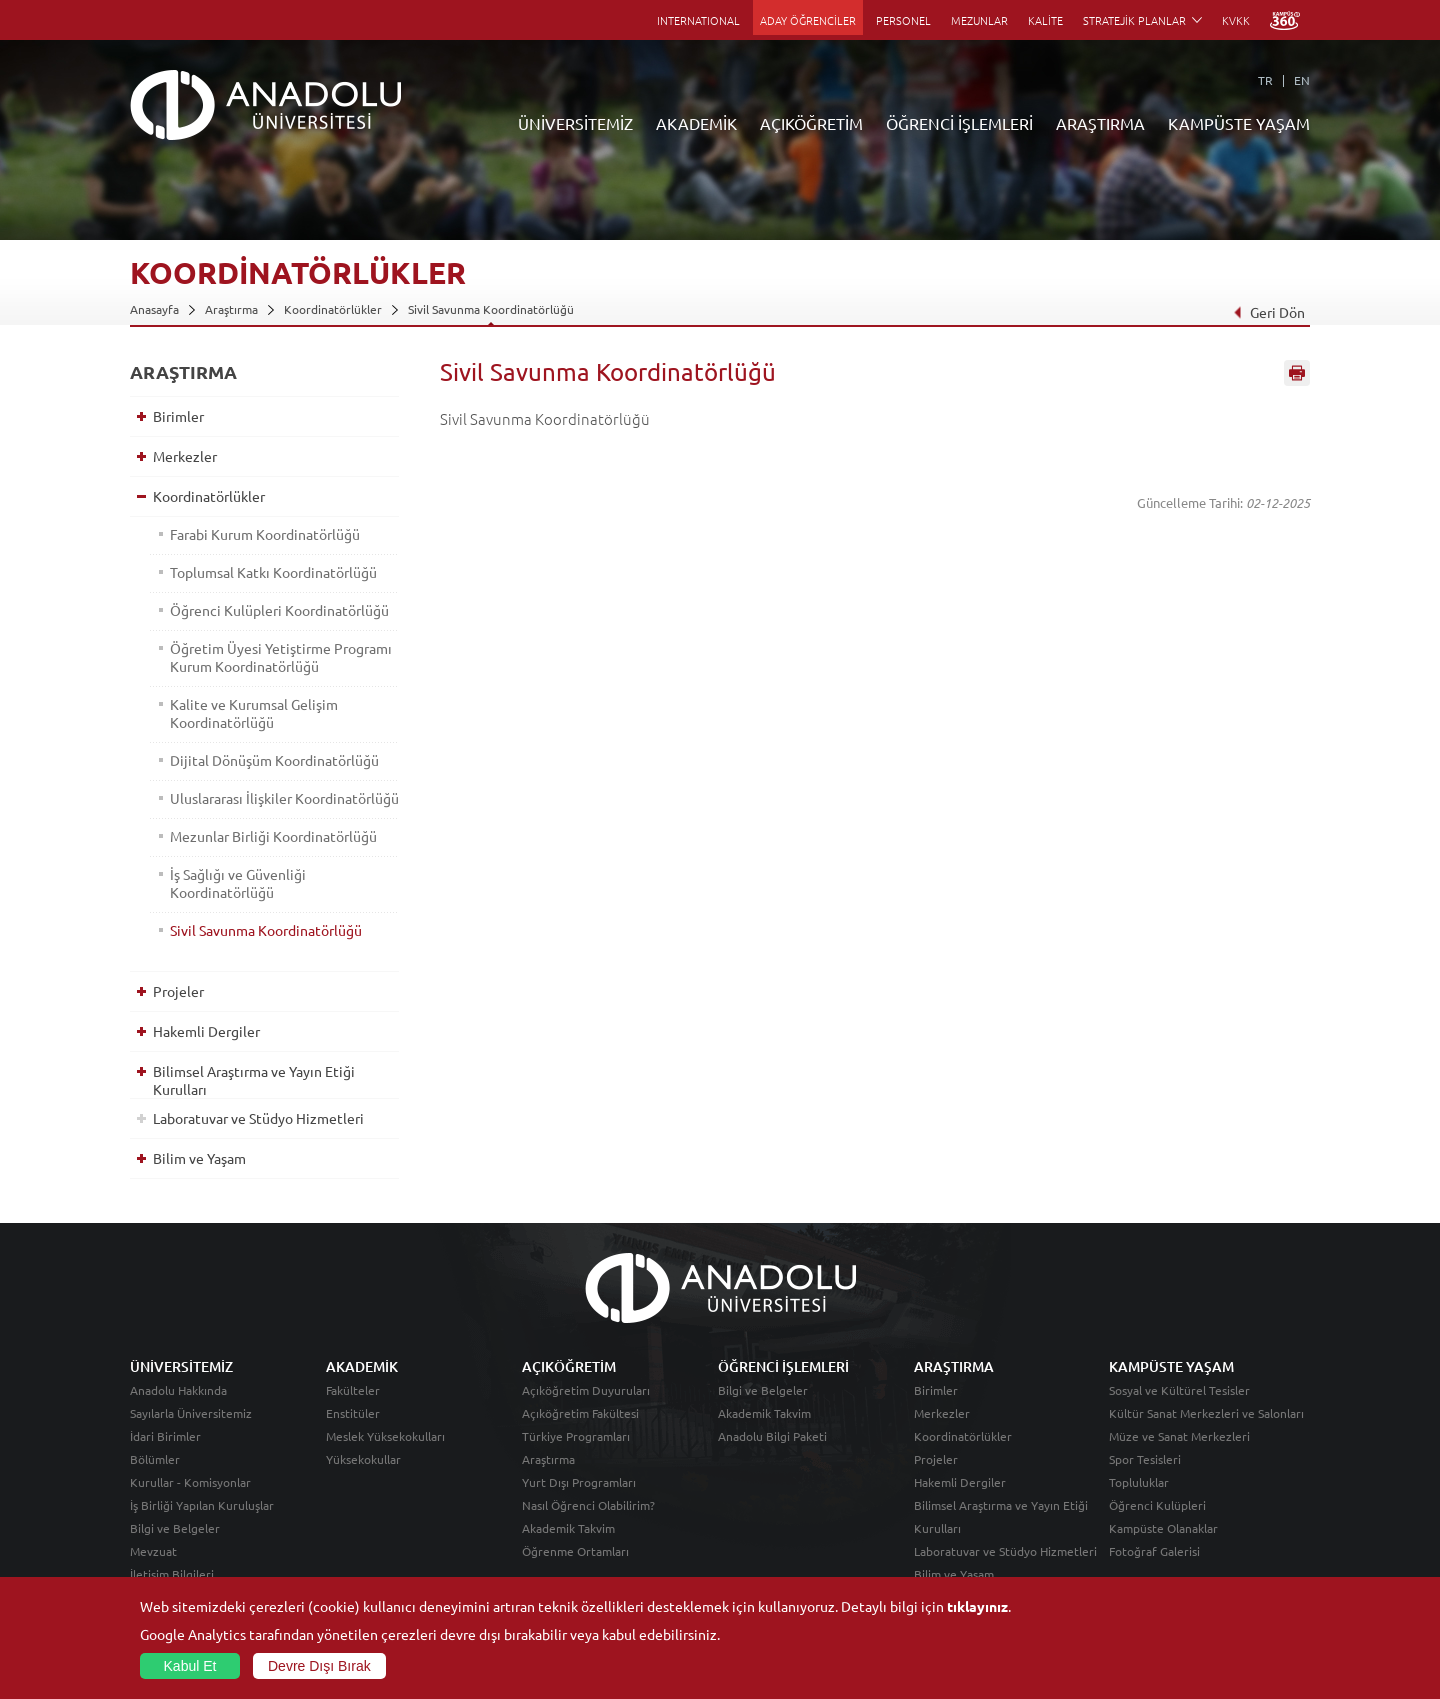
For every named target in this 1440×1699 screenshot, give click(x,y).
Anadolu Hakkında (178, 1390)
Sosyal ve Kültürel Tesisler (1179, 1390)
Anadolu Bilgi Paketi (772, 1436)
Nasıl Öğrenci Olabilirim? (588, 1505)
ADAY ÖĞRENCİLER (808, 20)
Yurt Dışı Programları (579, 1482)
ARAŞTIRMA (1100, 123)
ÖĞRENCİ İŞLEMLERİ (959, 123)
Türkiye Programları (576, 1436)
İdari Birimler (165, 1436)
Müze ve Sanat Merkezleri (1179, 1436)
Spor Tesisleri (1145, 1459)
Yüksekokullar (363, 1459)
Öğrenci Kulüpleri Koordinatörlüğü (279, 610)
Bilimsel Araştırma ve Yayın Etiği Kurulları (254, 1080)
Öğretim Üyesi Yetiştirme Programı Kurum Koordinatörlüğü (281, 657)
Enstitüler (353, 1413)
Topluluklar (1139, 1482)
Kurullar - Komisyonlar (190, 1482)
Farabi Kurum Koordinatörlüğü (265, 534)
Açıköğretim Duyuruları (586, 1390)
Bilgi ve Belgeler (175, 1528)
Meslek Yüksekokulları (385, 1436)
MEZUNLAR (979, 20)
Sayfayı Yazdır (1297, 373)
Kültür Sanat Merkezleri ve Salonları (1206, 1413)
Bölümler (155, 1459)
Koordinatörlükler (333, 309)
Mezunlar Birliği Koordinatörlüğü (273, 836)
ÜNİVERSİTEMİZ (575, 123)
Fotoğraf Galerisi (1154, 1551)
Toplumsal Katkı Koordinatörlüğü (273, 572)
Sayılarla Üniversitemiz (191, 1413)
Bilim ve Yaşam (199, 1158)
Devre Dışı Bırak (319, 1666)
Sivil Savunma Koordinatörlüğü (491, 309)
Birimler (178, 416)
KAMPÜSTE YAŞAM (1239, 123)
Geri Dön (1269, 312)
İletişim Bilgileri (172, 1574)
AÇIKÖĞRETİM (811, 123)
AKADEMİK (696, 123)
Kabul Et (190, 1666)
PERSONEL (903, 20)
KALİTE (1045, 20)
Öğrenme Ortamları (575, 1551)
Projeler (178, 991)
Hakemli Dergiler (206, 1031)
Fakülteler (353, 1390)
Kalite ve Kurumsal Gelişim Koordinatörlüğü (254, 713)
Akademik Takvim (568, 1528)
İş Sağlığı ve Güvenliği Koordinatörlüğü (238, 883)
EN (1302, 80)
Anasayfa (154, 309)
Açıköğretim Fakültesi (580, 1413)
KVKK (1236, 20)
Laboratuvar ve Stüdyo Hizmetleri (258, 1118)
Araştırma (231, 309)
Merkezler (185, 456)
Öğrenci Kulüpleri (1157, 1505)
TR (1265, 80)
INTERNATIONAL (698, 20)
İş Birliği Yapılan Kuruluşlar (202, 1505)
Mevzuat (153, 1551)
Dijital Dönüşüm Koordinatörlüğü (274, 760)
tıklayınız (977, 1606)
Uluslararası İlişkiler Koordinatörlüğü (284, 798)
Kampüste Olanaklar (1163, 1528)
